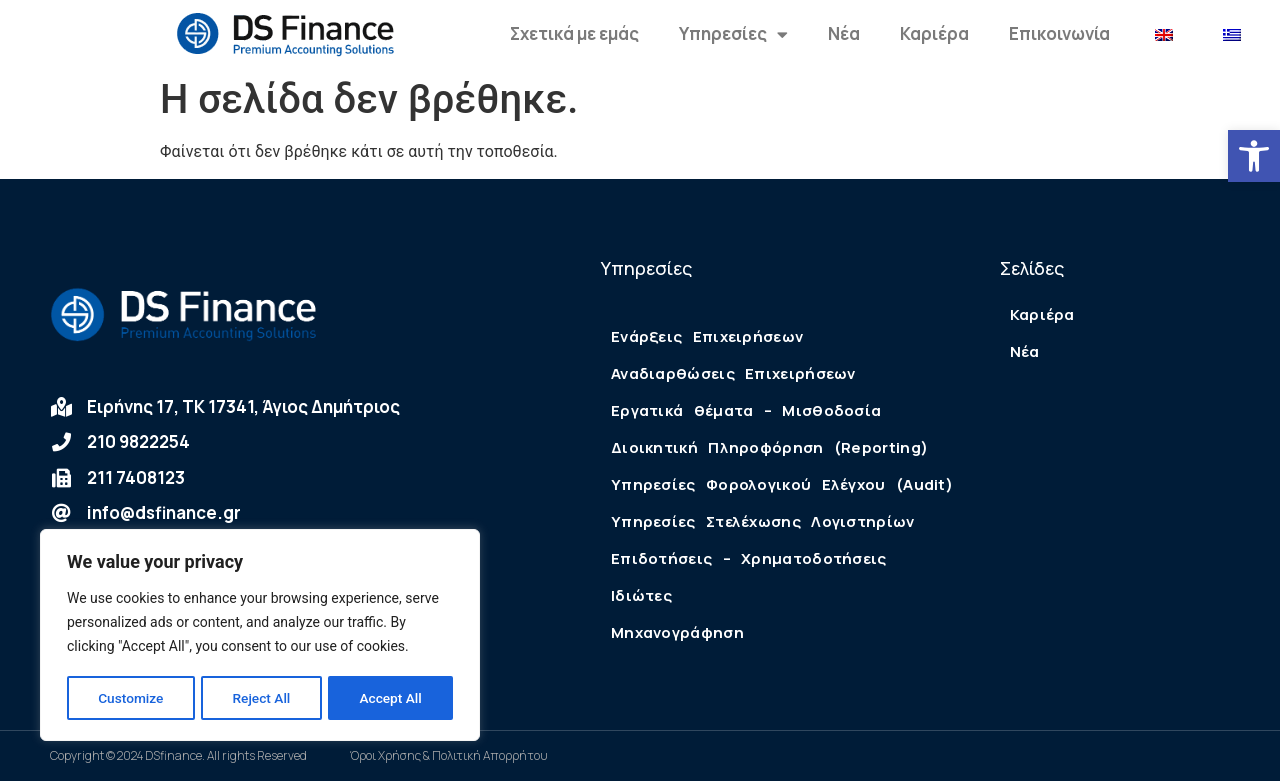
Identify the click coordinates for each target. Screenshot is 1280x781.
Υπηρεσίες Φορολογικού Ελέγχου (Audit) (782, 484)
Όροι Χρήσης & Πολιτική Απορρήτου (449, 755)
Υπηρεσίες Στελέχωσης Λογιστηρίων (763, 521)
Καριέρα (934, 33)
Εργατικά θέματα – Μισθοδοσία (746, 410)
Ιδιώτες (641, 595)
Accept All (391, 698)
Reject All (261, 698)
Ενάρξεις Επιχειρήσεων (707, 336)
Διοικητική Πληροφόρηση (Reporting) (769, 447)
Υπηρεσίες (733, 34)
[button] (1254, 156)
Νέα (844, 33)
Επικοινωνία (1059, 33)
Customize (130, 698)
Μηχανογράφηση (677, 632)
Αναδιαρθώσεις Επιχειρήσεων (733, 373)
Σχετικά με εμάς (574, 33)
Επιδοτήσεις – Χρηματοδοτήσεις (749, 558)
